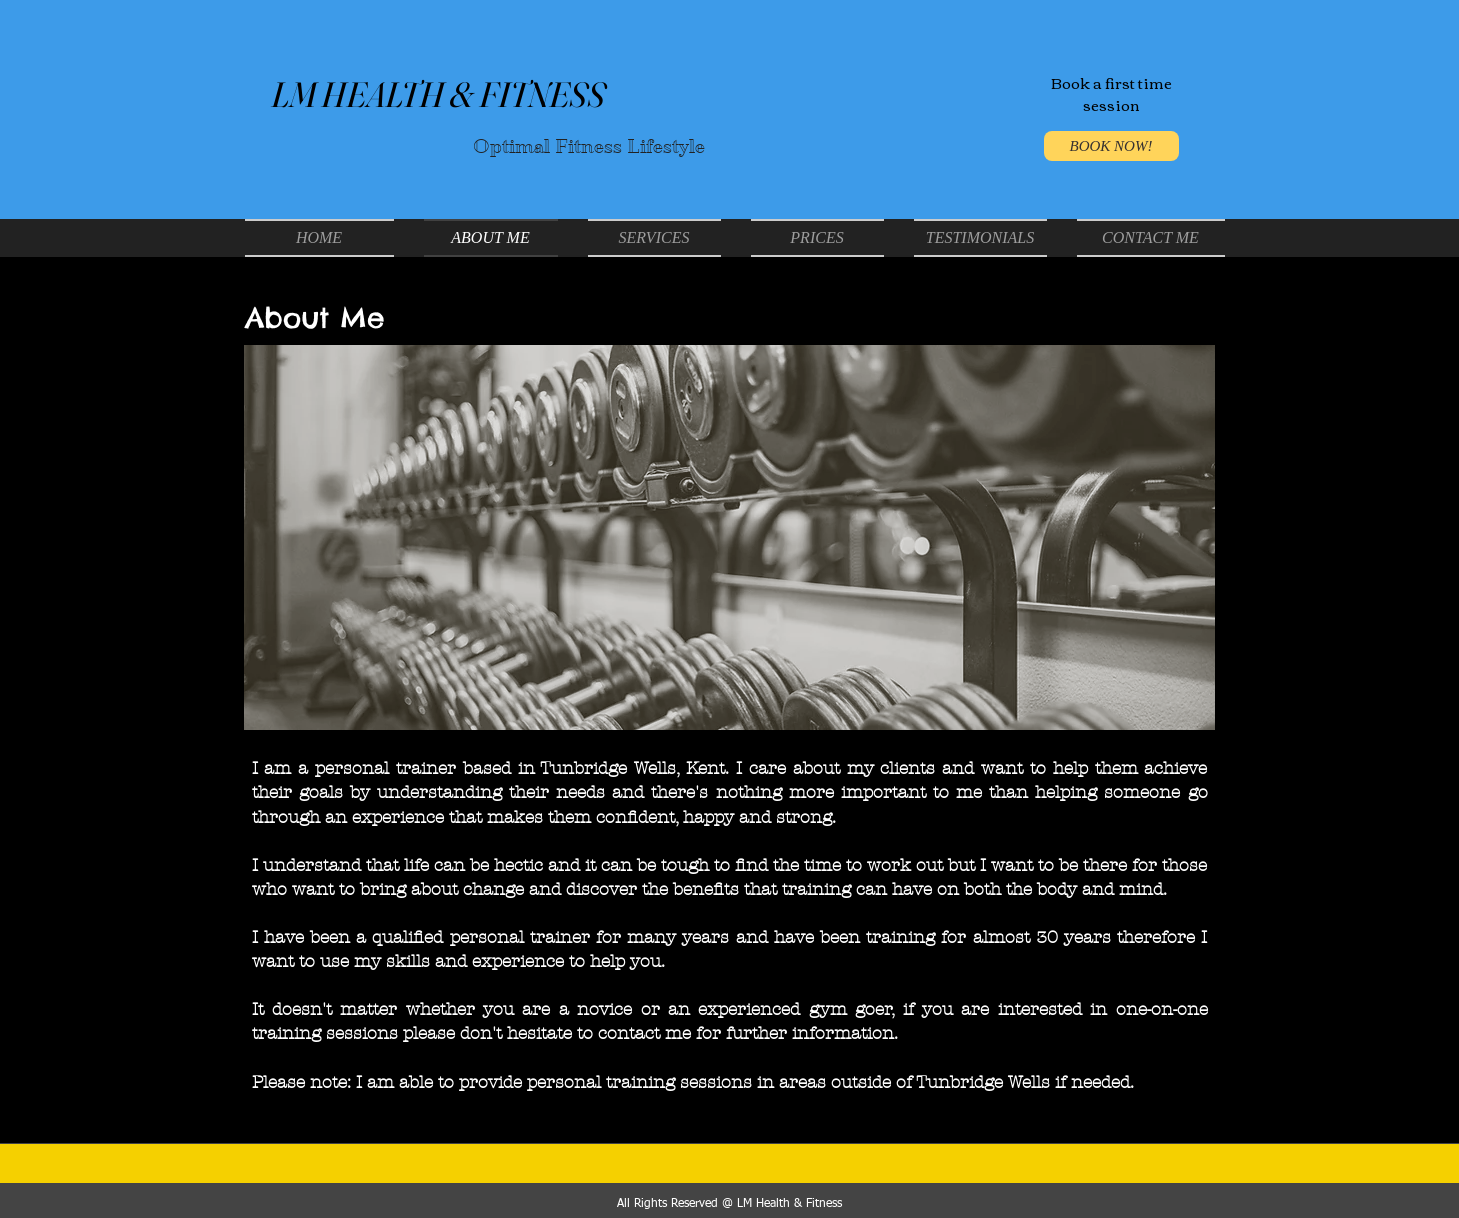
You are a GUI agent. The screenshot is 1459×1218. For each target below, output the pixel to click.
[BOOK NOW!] (1111, 146)
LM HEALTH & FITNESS (438, 94)
